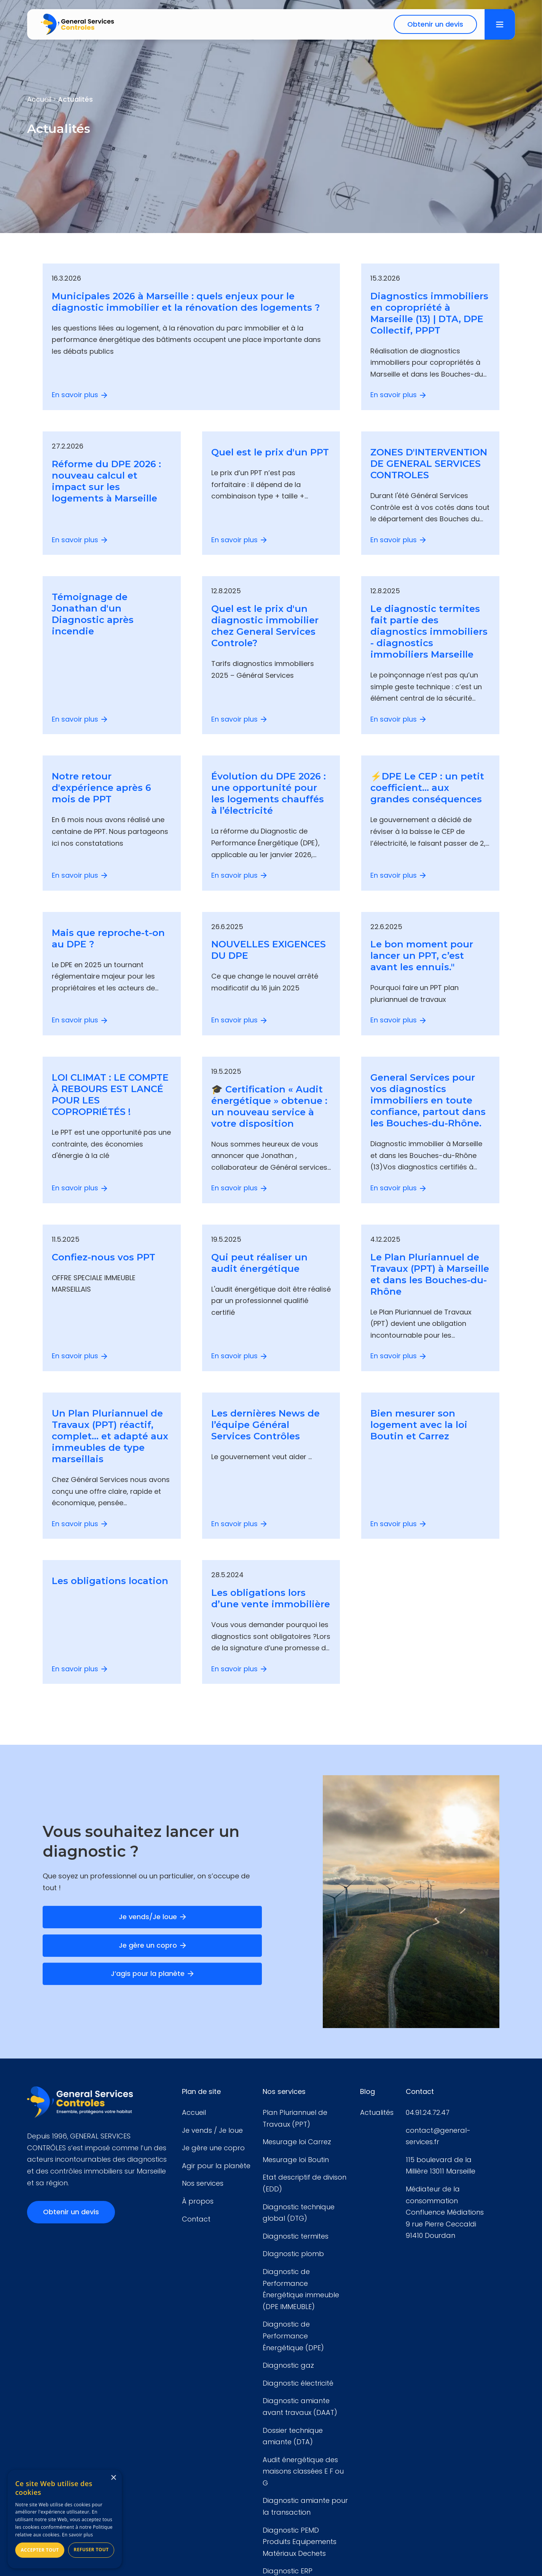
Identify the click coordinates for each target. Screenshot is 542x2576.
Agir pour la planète (216, 2165)
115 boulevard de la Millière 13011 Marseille (440, 2165)
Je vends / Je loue (212, 2130)
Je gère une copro (213, 2148)
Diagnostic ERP (287, 2571)
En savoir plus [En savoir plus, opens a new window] (77, 2534)
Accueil (194, 2112)
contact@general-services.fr (438, 2136)
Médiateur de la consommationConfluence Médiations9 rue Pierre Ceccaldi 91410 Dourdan (445, 2212)
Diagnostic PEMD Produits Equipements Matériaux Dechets (299, 2541)
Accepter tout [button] (40, 2550)
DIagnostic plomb (293, 2253)
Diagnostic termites (295, 2236)
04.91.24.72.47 (428, 2112)
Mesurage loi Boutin (296, 2159)
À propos (198, 2201)
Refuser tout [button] (91, 2549)
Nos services (202, 2183)
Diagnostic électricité (298, 2383)
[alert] (65, 2519)
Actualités (377, 2112)
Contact (196, 2219)
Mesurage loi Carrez (297, 2141)
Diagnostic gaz (288, 2365)
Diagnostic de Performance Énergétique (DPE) (293, 2335)
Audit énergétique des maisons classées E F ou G (303, 2471)
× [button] (113, 2478)
